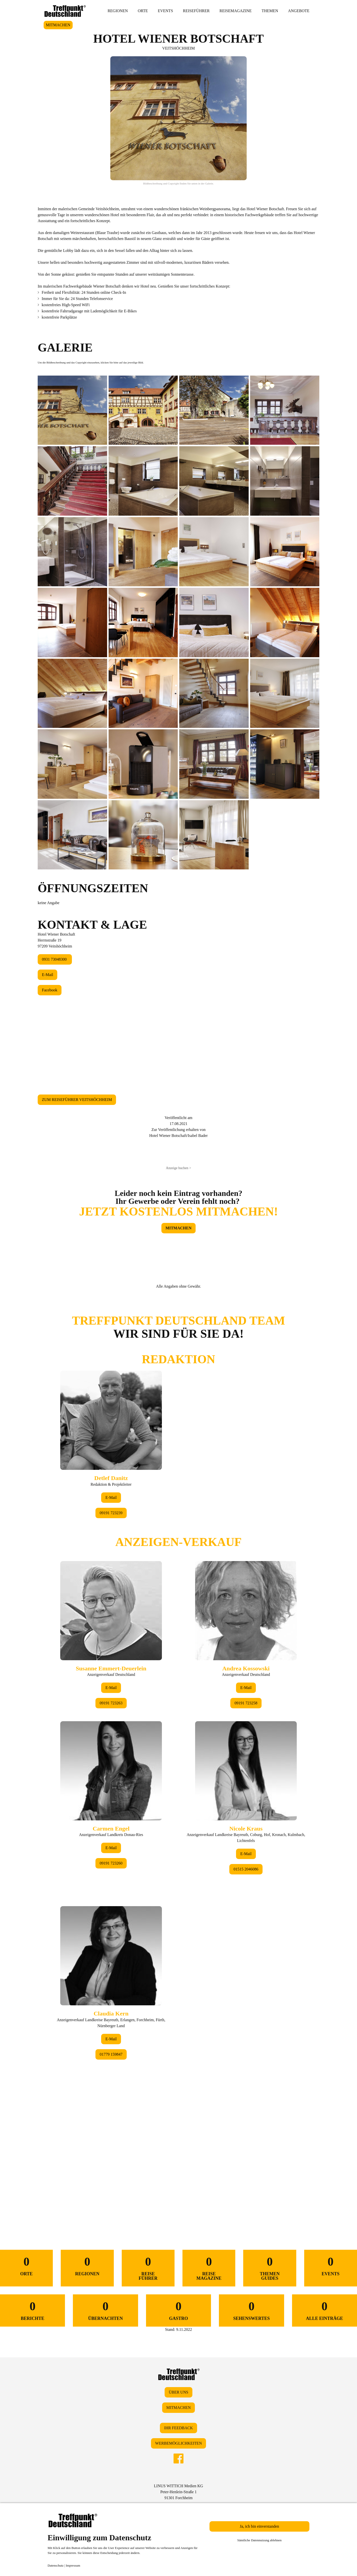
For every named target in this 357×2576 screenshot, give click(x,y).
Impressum (73, 2565)
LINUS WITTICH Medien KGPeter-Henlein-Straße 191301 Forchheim (178, 2492)
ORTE (143, 11)
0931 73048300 (55, 959)
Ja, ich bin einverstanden (259, 2526)
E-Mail (47, 975)
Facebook (49, 990)
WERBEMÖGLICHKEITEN (178, 2443)
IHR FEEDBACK (178, 2428)
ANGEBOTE (298, 11)
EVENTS (165, 11)
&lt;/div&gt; (178, 1754)
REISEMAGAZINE (235, 11)
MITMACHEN (58, 25)
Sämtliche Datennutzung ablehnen (259, 2540)
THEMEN (270, 11)
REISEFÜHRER (196, 11)
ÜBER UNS (178, 2392)
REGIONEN (118, 11)
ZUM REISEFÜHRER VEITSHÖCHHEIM (77, 1099)
